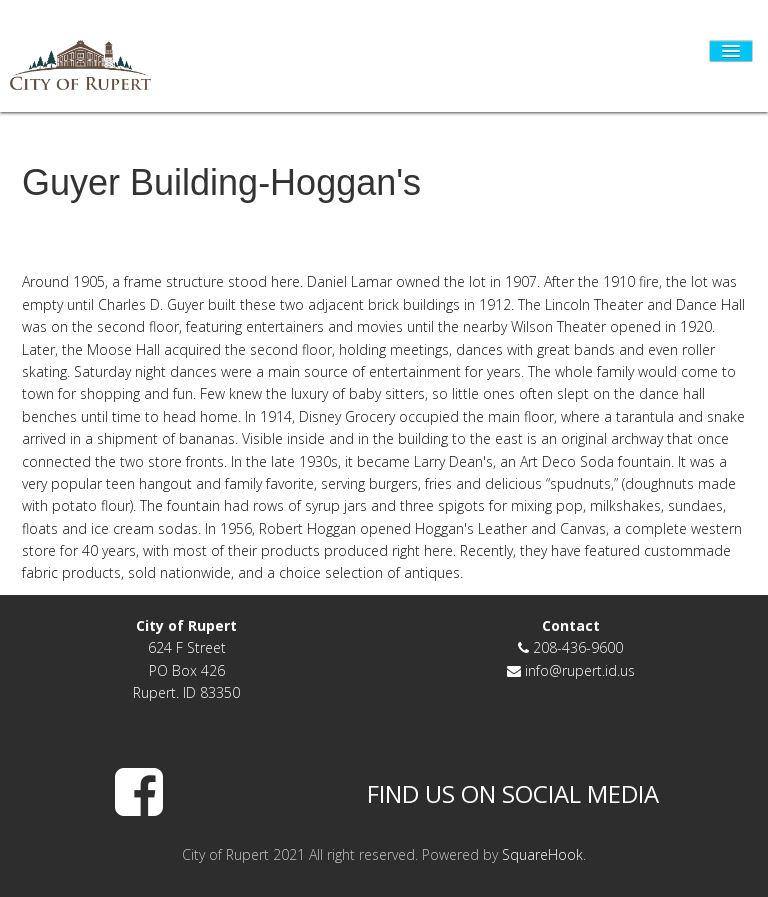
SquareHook (542, 854)
